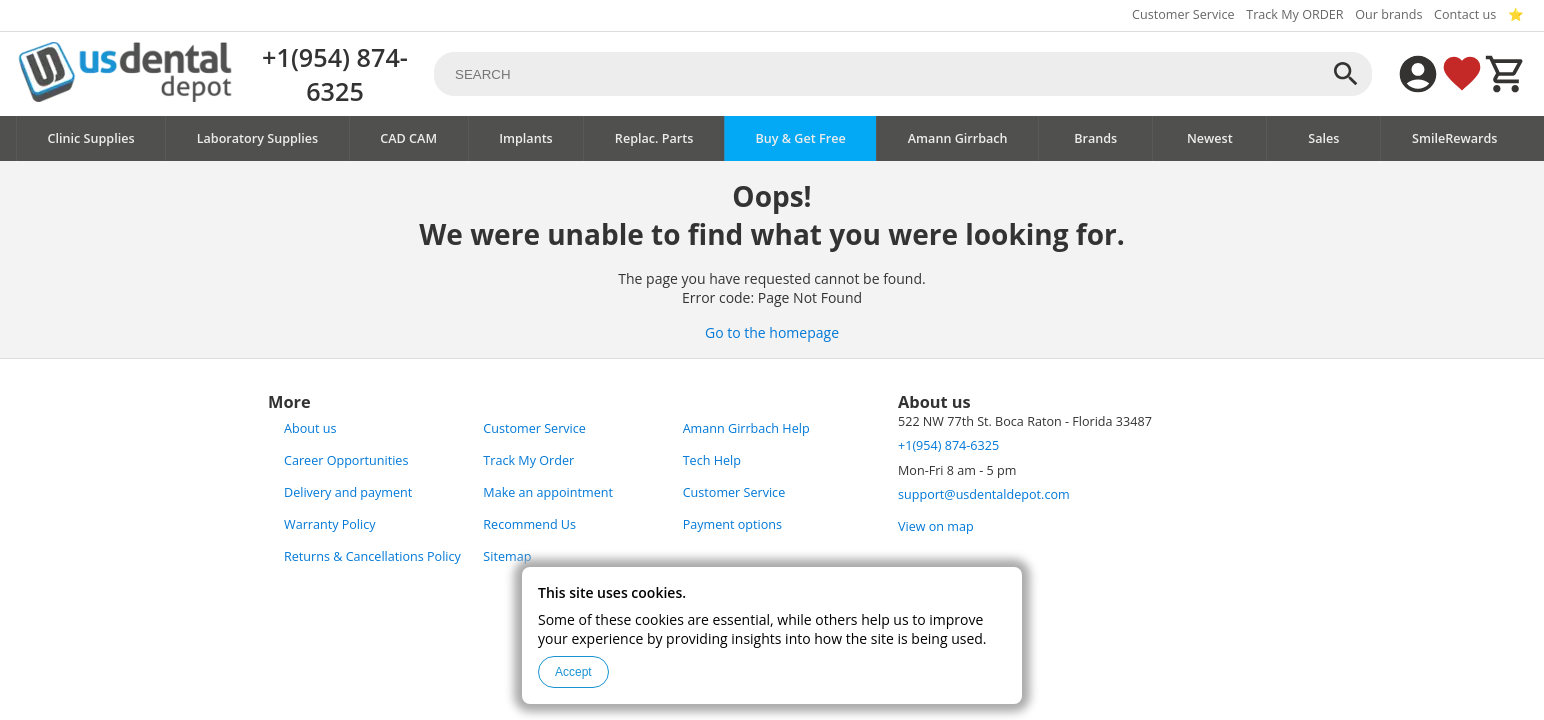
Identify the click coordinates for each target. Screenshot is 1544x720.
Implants (526, 138)
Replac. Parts (654, 138)
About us (310, 428)
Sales (1323, 138)
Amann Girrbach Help (746, 428)
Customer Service (1183, 14)
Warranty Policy (330, 524)
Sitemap (507, 556)
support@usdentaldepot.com (984, 494)
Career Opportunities (346, 460)
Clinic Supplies (91, 138)
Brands (1095, 138)
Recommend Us (529, 524)
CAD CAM (408, 138)
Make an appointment (548, 492)
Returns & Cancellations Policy (372, 556)
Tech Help (712, 460)
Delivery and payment (348, 492)
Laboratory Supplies (258, 138)
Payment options (732, 524)
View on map (936, 526)
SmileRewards (1455, 138)
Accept (573, 672)
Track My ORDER (1294, 14)
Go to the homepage (772, 332)
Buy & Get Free (800, 138)
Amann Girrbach (958, 138)
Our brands (1388, 14)
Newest (1210, 138)
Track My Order (528, 460)
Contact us (1465, 14)
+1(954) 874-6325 (335, 74)
